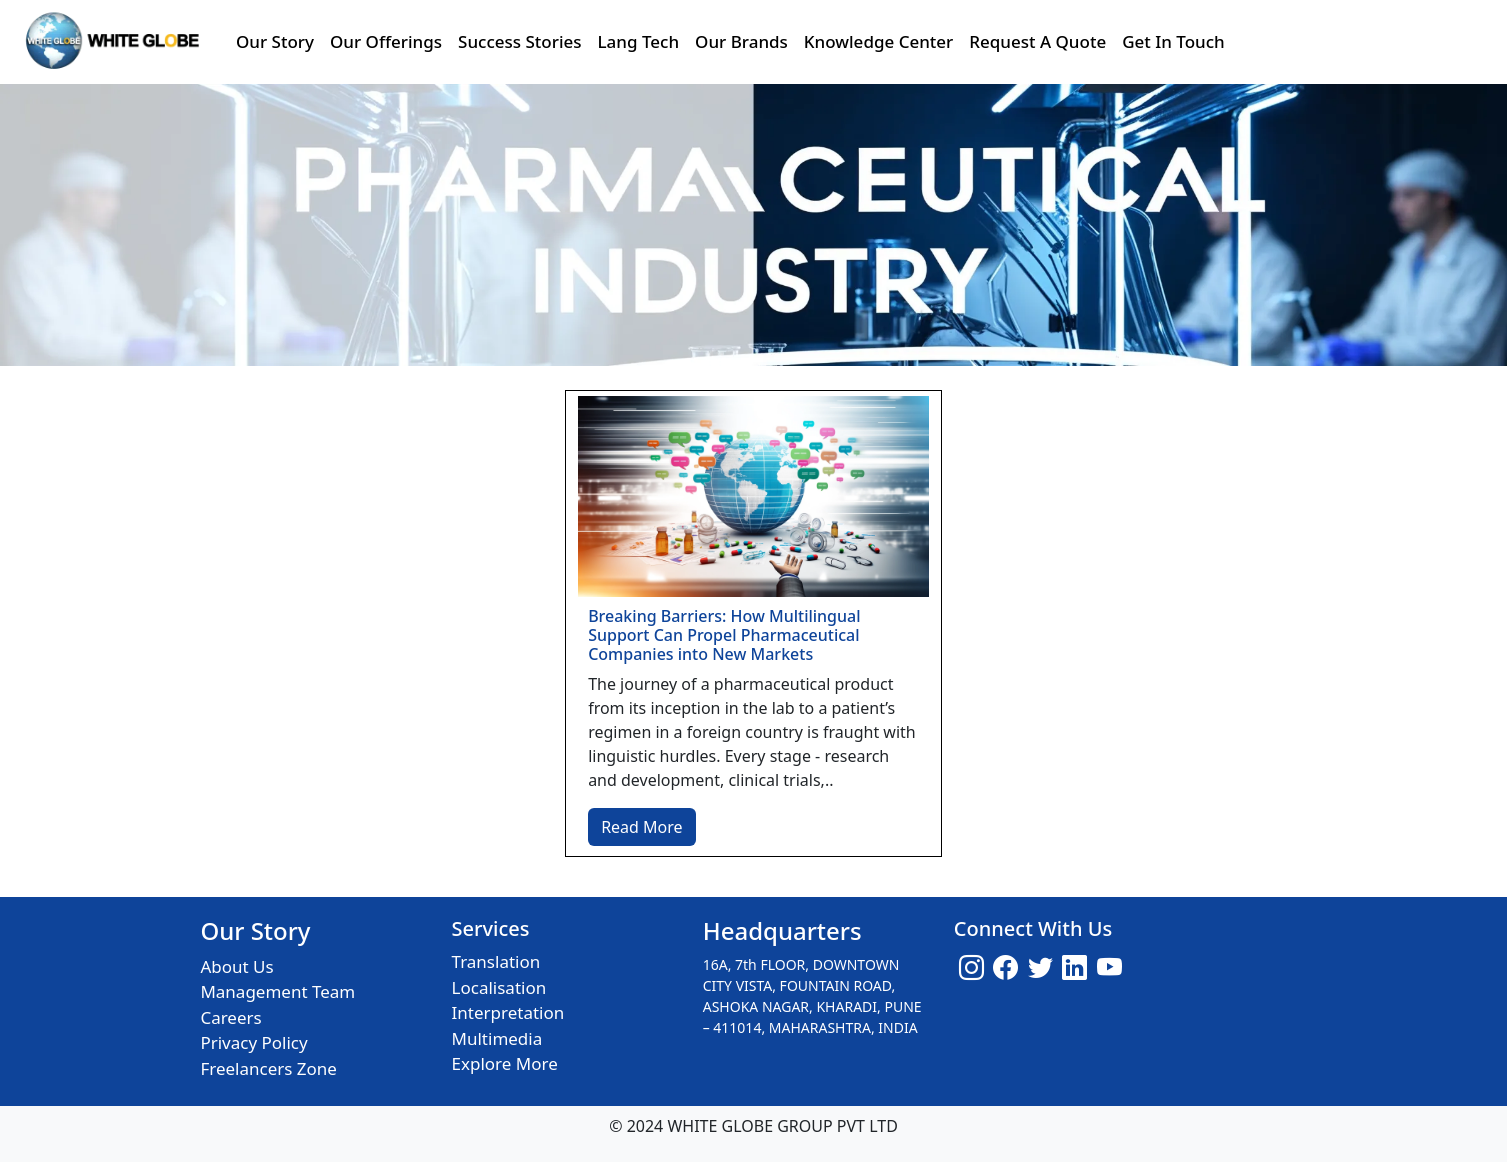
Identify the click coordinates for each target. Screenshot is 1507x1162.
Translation (496, 961)
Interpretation (508, 1012)
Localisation (499, 987)
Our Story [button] (275, 41)
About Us (236, 966)
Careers (230, 1017)
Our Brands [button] (741, 41)
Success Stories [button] (519, 41)
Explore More (505, 1063)
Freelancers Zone (268, 1068)
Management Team (277, 991)
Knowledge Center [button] (878, 41)
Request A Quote (1037, 41)
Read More (641, 827)
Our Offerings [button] (386, 41)
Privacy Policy (253, 1042)
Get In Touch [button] (1173, 41)
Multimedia (497, 1038)
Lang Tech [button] (639, 41)
